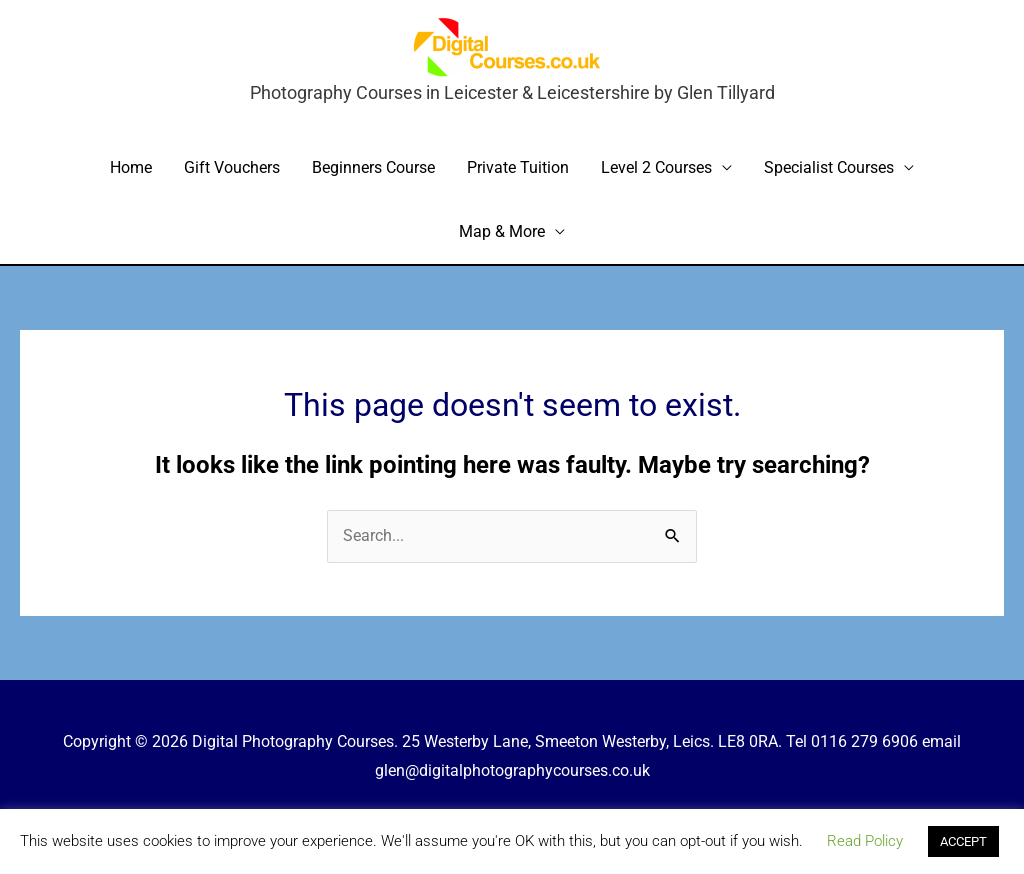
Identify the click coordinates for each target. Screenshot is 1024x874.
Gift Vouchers (232, 167)
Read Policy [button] (865, 841)
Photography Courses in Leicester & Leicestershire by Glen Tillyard (512, 92)
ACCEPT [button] (963, 841)
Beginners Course (373, 167)
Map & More (502, 231)
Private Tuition (518, 167)
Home (131, 167)
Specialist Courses (829, 167)
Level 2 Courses (656, 167)
